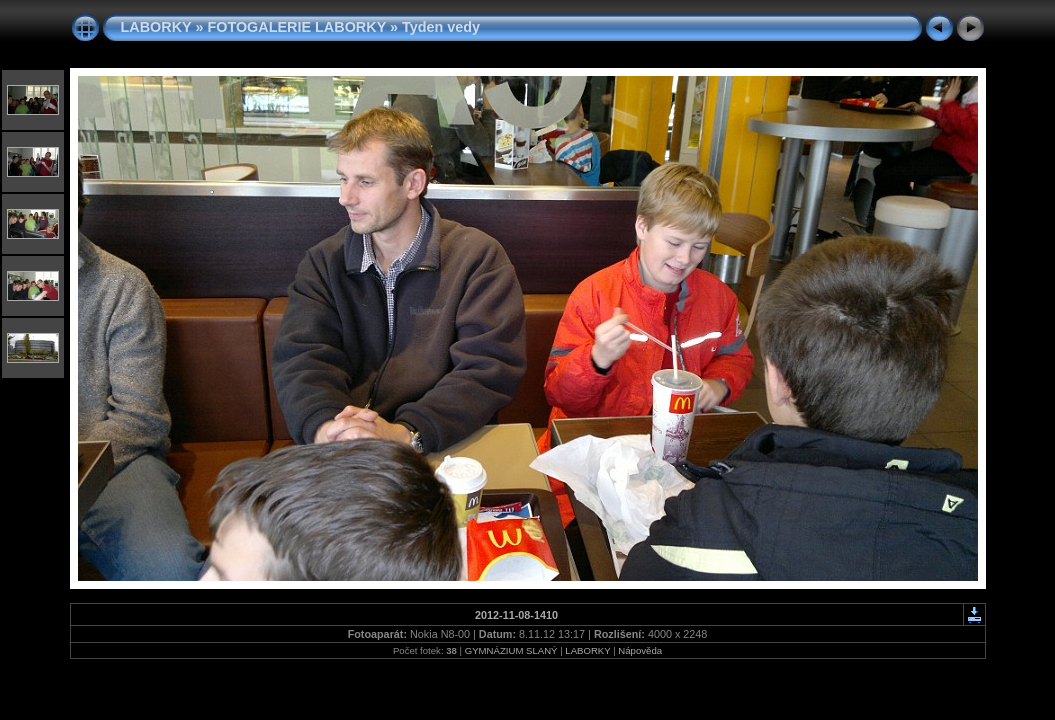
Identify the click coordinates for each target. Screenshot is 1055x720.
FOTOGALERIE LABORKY (296, 27)
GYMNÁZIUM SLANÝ (511, 650)
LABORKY (156, 27)
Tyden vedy (441, 27)
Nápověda (640, 650)
